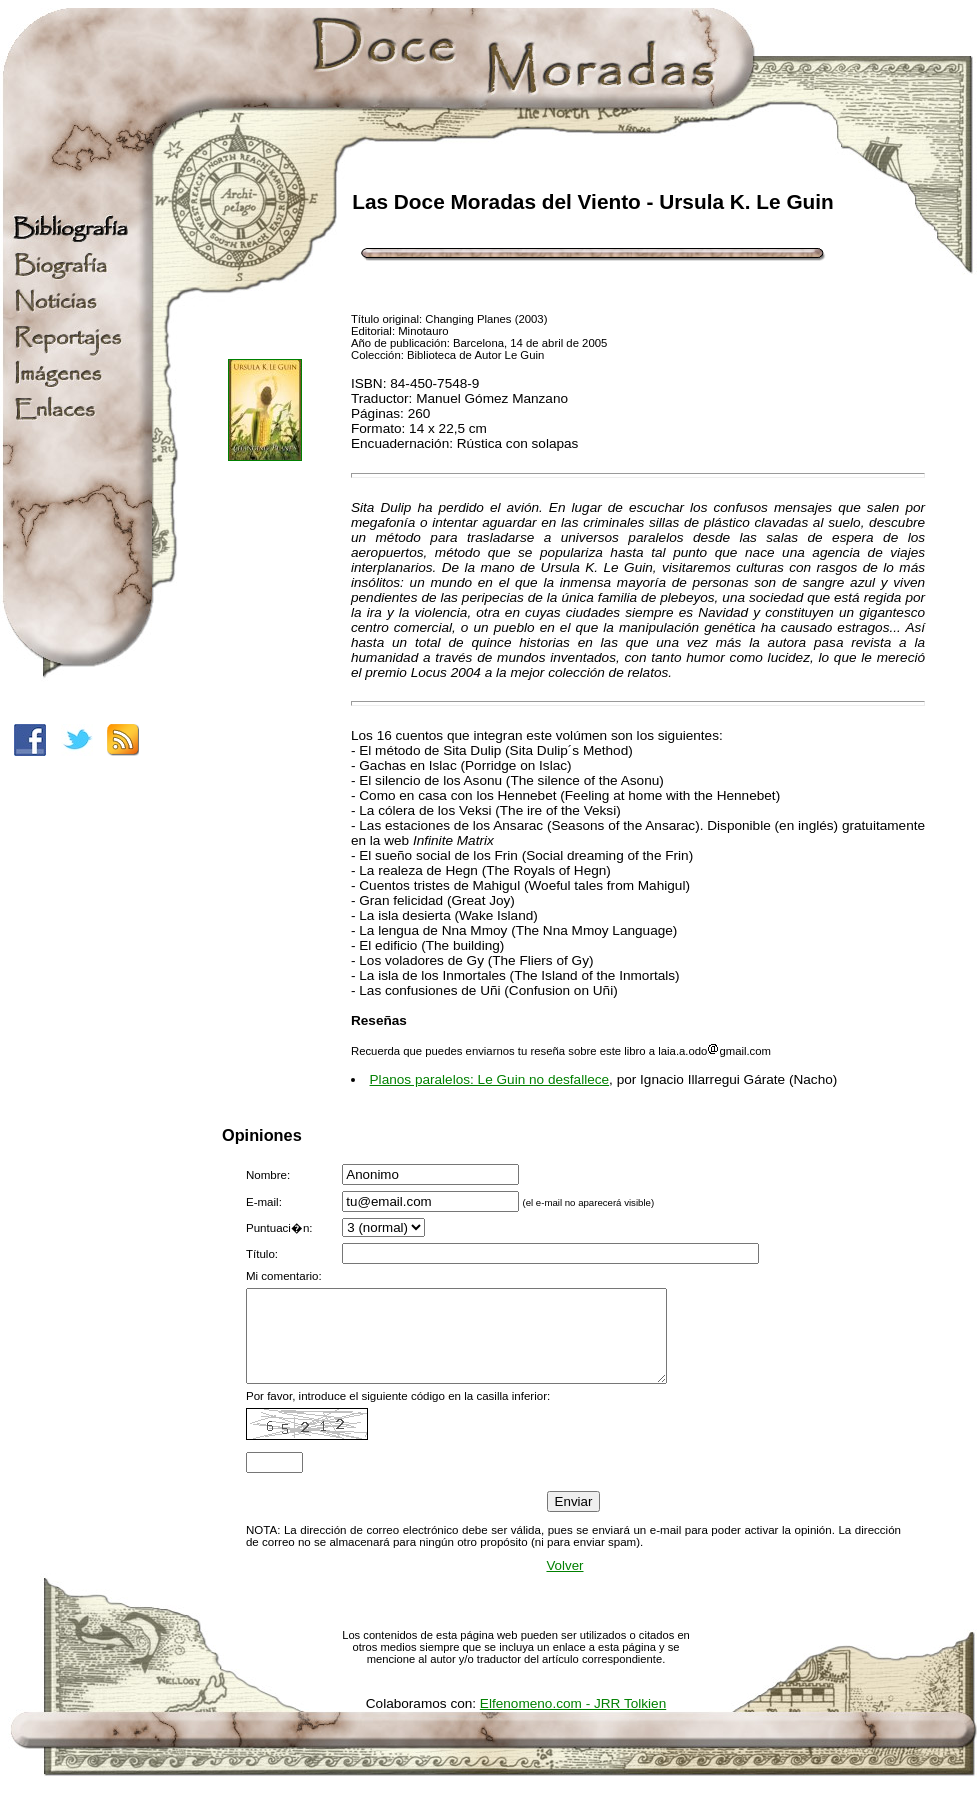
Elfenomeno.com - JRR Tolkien (573, 1721)
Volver (564, 1583)
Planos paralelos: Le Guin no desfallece (490, 1079)
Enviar (574, 1519)
